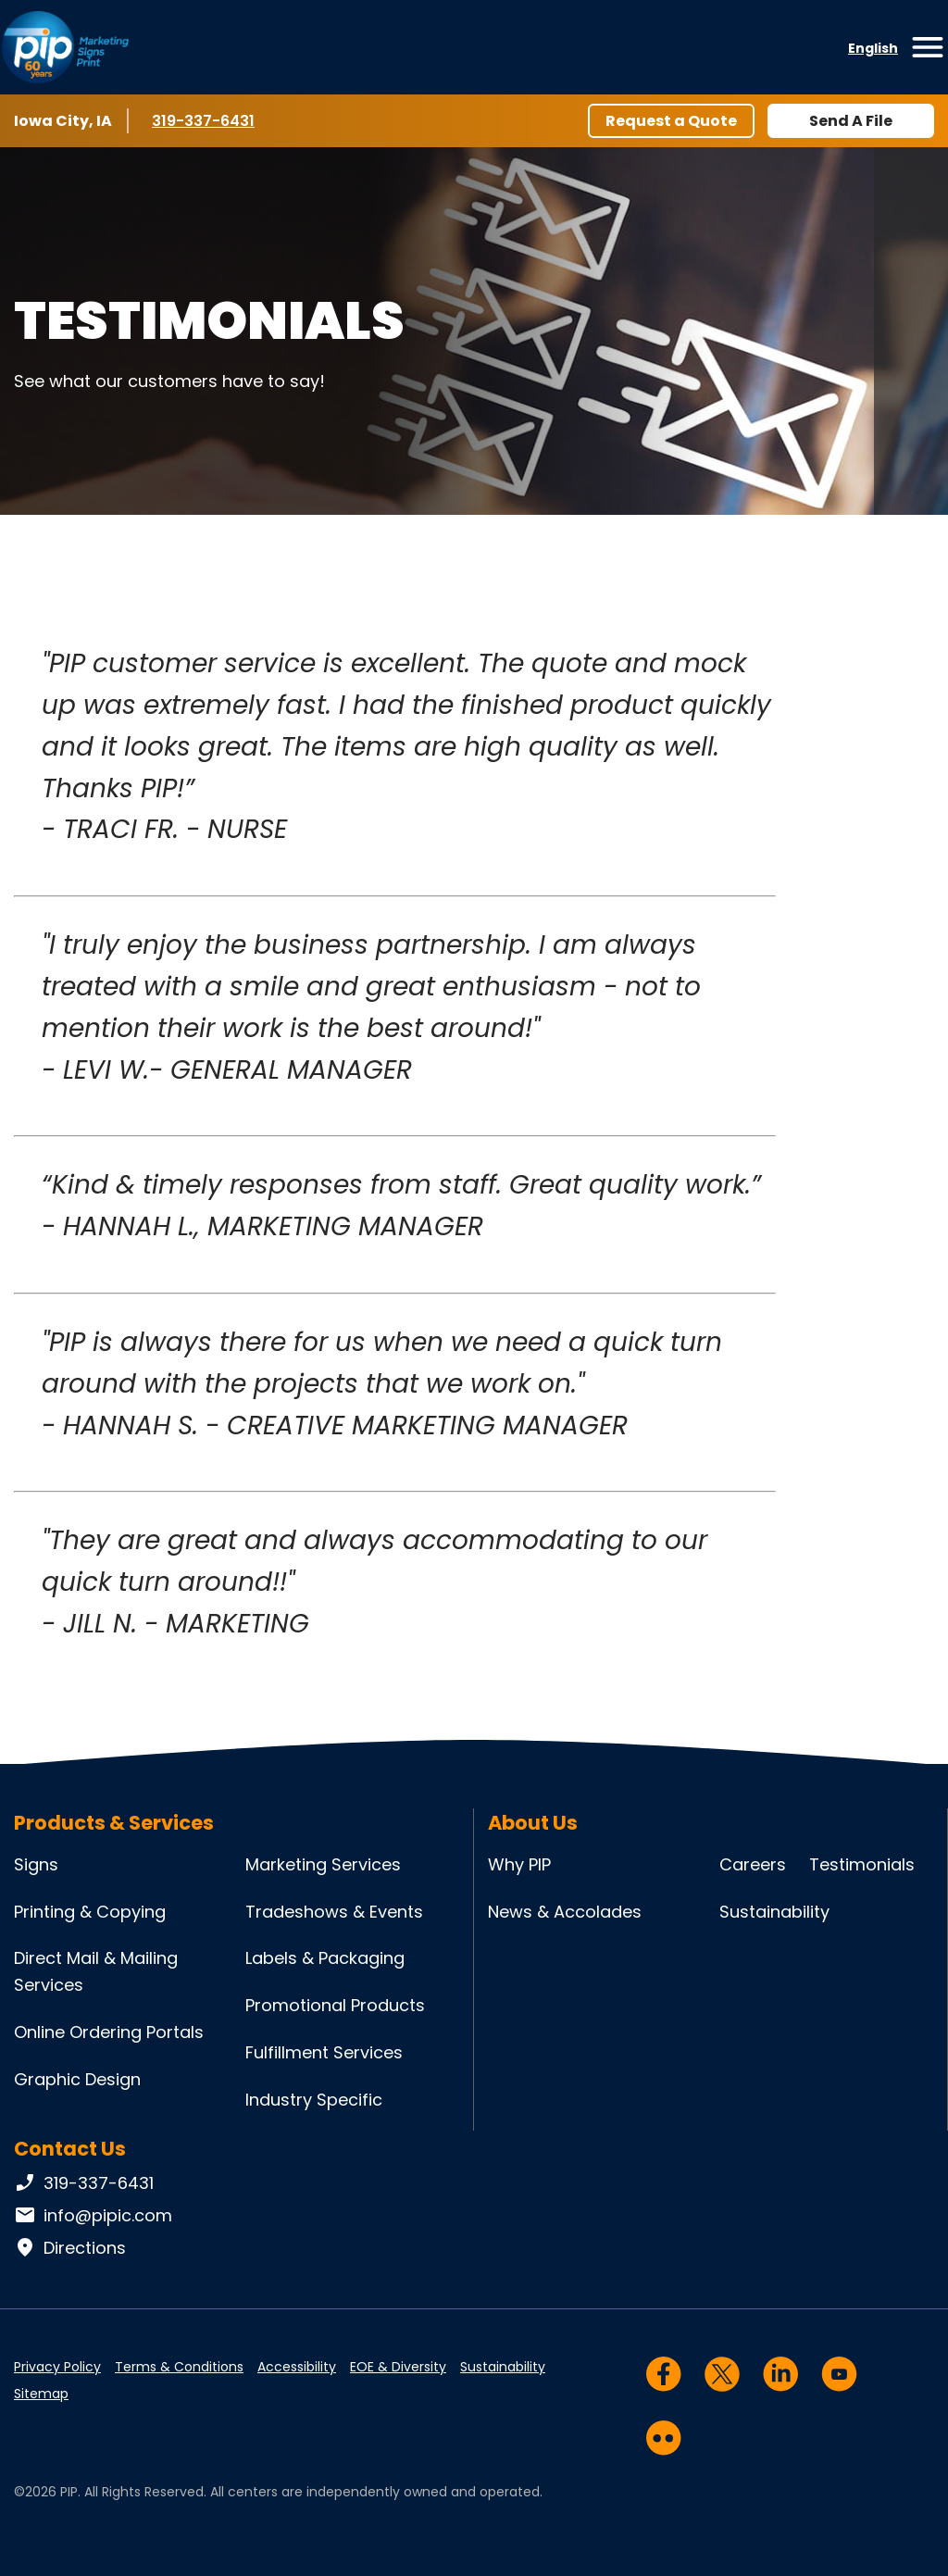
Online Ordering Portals (109, 2032)
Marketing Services (323, 1864)
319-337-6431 (206, 120)
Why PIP (519, 1864)
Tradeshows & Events (334, 1911)
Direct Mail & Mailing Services (96, 1971)
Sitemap (41, 2393)
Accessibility (296, 2366)
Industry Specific (313, 2099)
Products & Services (114, 1822)
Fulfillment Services (324, 2052)
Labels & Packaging (325, 1958)
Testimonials (862, 1864)
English (873, 48)
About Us (533, 1822)
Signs (36, 1864)
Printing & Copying (90, 1911)
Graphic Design (77, 2079)
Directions (70, 2248)
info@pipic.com (93, 2216)
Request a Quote (671, 120)
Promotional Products (335, 2005)
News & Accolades (565, 1911)
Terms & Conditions (179, 2366)
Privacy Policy (57, 2366)
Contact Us (70, 2148)
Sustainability (774, 1911)
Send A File (850, 120)
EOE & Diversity (398, 2366)
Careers (752, 1864)
